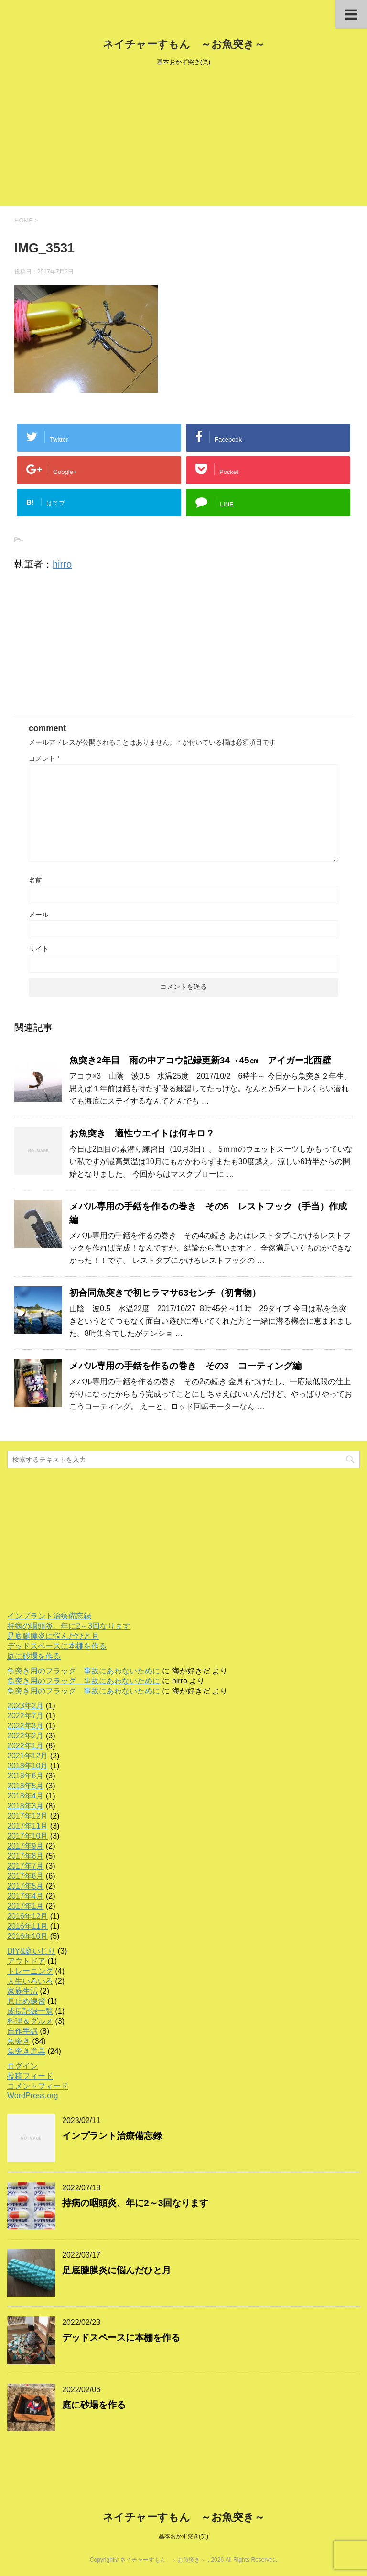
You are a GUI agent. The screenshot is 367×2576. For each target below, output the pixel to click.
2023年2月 (25, 1706)
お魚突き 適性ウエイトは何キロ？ (142, 1133)
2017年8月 (25, 1856)
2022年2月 (25, 1736)
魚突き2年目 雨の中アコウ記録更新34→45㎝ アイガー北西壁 (200, 1060)
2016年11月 (27, 1926)
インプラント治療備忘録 (49, 1616)
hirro (62, 564)
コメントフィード (37, 2086)
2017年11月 (27, 1826)
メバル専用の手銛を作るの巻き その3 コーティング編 (185, 1366)
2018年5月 (25, 1786)
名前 (35, 880)
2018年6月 (25, 1776)
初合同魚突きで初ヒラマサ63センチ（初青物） (165, 1293)
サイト (39, 949)
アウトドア (26, 1961)
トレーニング (30, 1971)
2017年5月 (25, 1886)
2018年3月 (25, 1806)
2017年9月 (25, 1846)
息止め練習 (26, 2001)
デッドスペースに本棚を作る (57, 1646)
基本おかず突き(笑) (183, 2536)
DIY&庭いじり (31, 1951)
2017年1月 (25, 1906)
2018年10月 (27, 1766)
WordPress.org (32, 2096)
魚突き (18, 2041)
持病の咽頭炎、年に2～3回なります (68, 1626)
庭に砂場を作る (34, 1656)
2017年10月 (27, 1836)
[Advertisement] (183, 139)
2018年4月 (25, 1796)
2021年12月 (27, 1756)
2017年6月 (25, 1876)
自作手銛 (22, 2031)
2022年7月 (25, 1716)
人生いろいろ (30, 1981)
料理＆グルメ (30, 2021)
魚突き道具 (26, 2051)
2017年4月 (25, 1896)
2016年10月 (27, 1936)
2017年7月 (25, 1866)
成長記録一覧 (30, 2011)
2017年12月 (27, 1816)
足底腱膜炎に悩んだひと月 (53, 1636)
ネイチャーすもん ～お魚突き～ (184, 44)
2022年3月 (25, 1726)
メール (39, 914)
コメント (44, 758)
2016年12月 (27, 1916)
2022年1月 (25, 1746)
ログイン (22, 2066)
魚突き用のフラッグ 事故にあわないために (83, 1671)
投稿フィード (30, 2076)
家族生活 (22, 1991)
